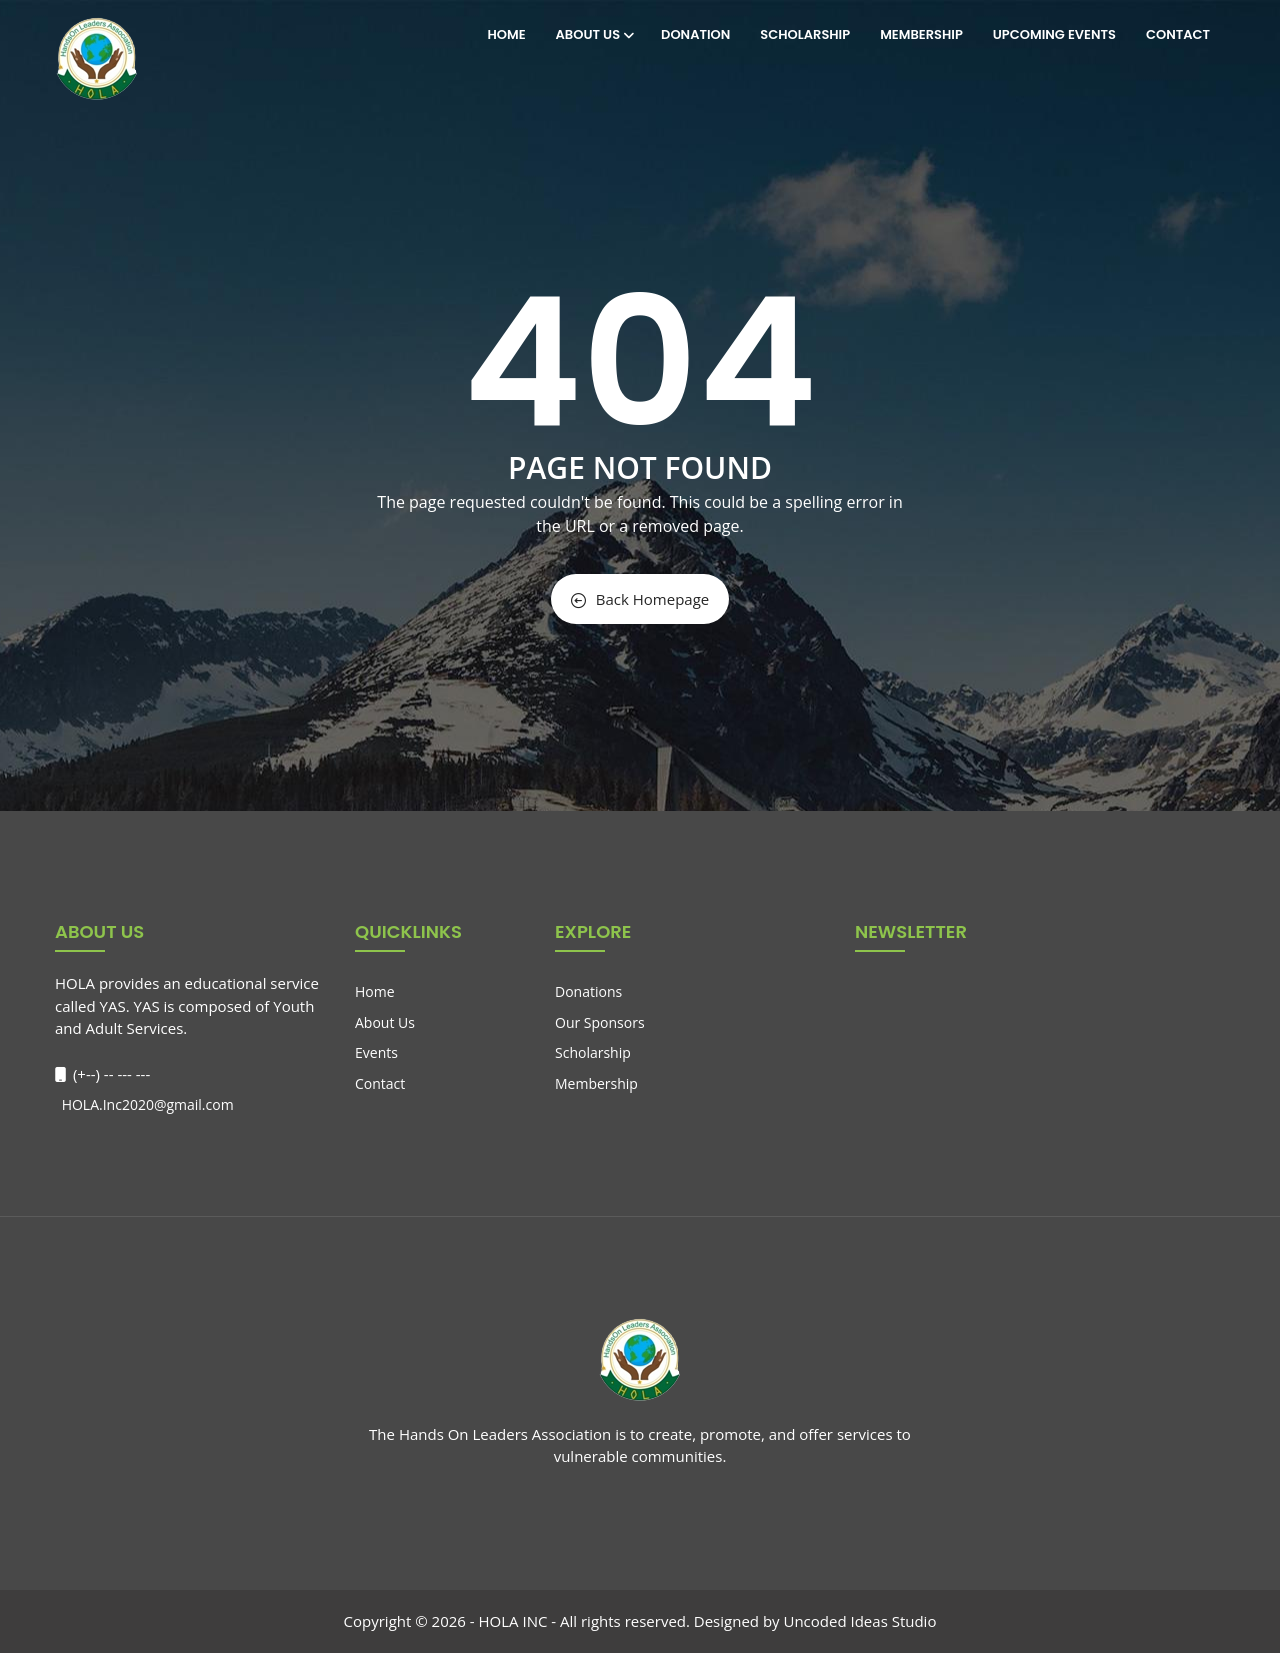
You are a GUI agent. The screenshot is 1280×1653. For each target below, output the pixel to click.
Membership (921, 34)
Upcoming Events (1054, 34)
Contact (1178, 34)
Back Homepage (640, 599)
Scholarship (805, 34)
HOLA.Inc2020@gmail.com (146, 1104)
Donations (588, 991)
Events (376, 1052)
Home (506, 34)
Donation (695, 34)
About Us (594, 34)
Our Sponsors (600, 1022)
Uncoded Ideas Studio (859, 1621)
